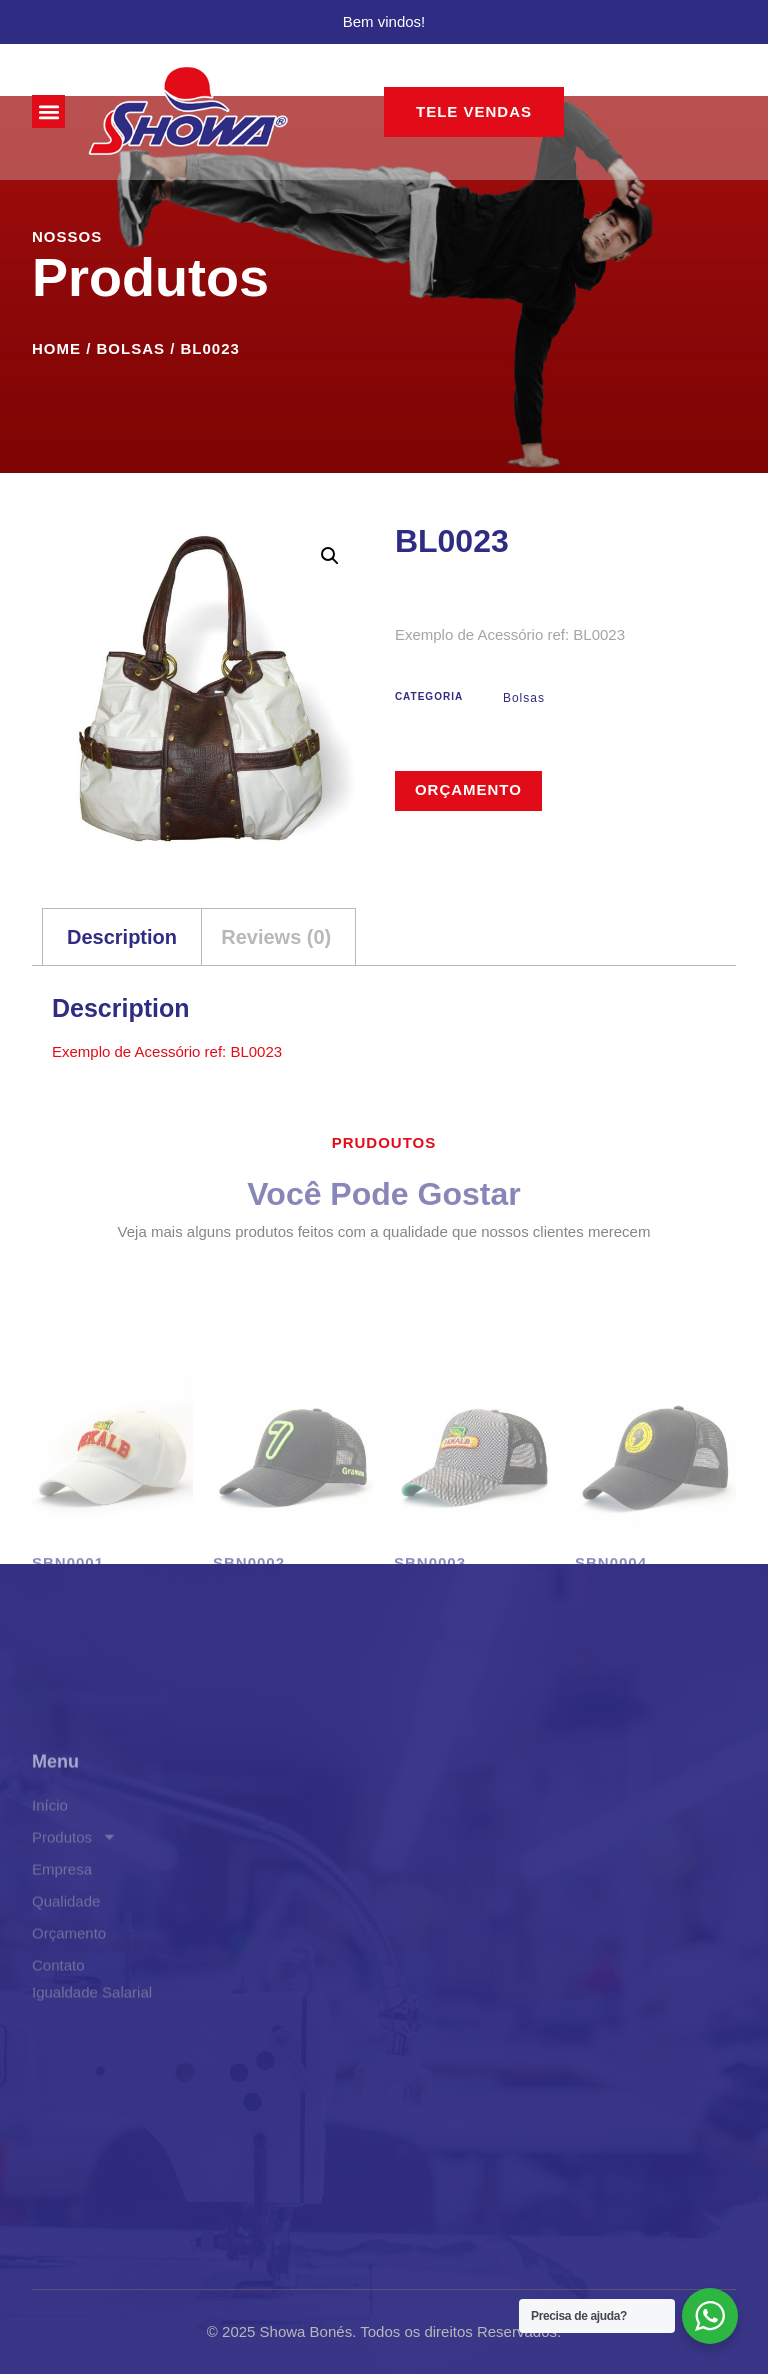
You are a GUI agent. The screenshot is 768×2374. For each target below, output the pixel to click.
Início (50, 1897)
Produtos (74, 1930)
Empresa (62, 1961)
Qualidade (66, 1993)
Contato (58, 2057)
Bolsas (131, 348)
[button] (48, 111)
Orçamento (468, 789)
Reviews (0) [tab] (276, 937)
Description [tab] (122, 937)
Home (56, 348)
